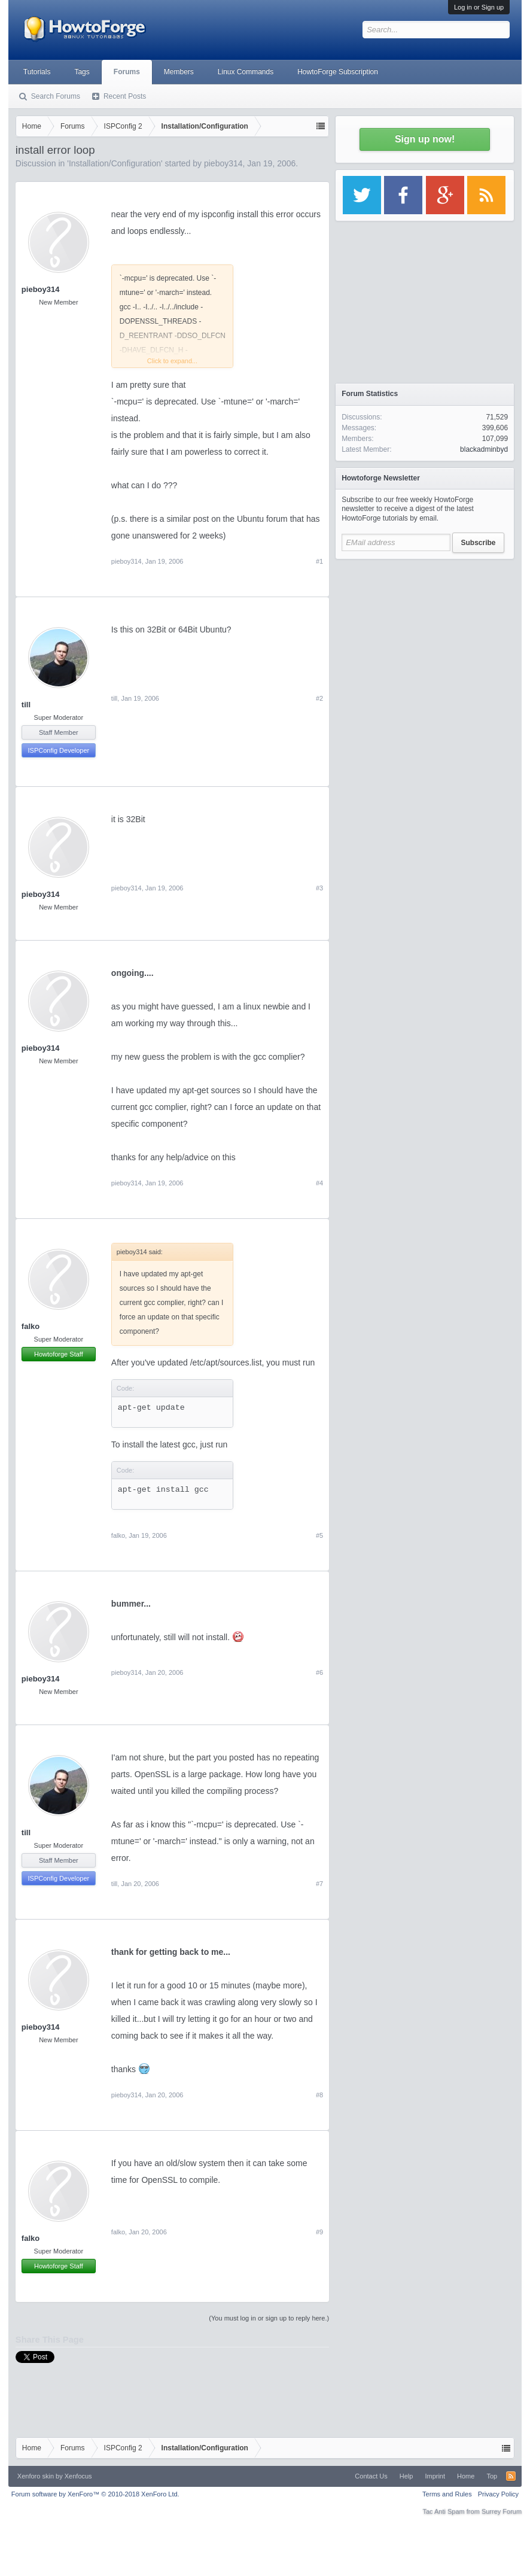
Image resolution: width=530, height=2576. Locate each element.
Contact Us (371, 2476)
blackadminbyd (484, 449)
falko (30, 1326)
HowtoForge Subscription (337, 72)
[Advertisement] (424, 640)
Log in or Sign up (479, 7)
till (26, 704)
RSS (511, 2476)
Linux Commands (245, 72)
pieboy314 (223, 163)
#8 (319, 2094)
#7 (319, 1883)
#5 (319, 1535)
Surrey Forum (502, 2511)
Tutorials (37, 72)
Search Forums (55, 96)
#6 (319, 1672)
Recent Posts (124, 96)
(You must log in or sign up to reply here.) (269, 2318)
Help (406, 2476)
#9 (319, 2232)
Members (179, 72)
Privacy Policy (498, 2494)
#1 (319, 561)
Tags (81, 72)
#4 (319, 1183)
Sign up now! (425, 139)
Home (465, 2476)
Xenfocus (78, 2476)
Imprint (435, 2476)
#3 (319, 888)
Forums (127, 72)
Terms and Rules (447, 2494)
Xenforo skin (35, 2476)
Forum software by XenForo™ (95, 2494)
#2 (319, 698)
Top (491, 2476)
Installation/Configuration (115, 163)
